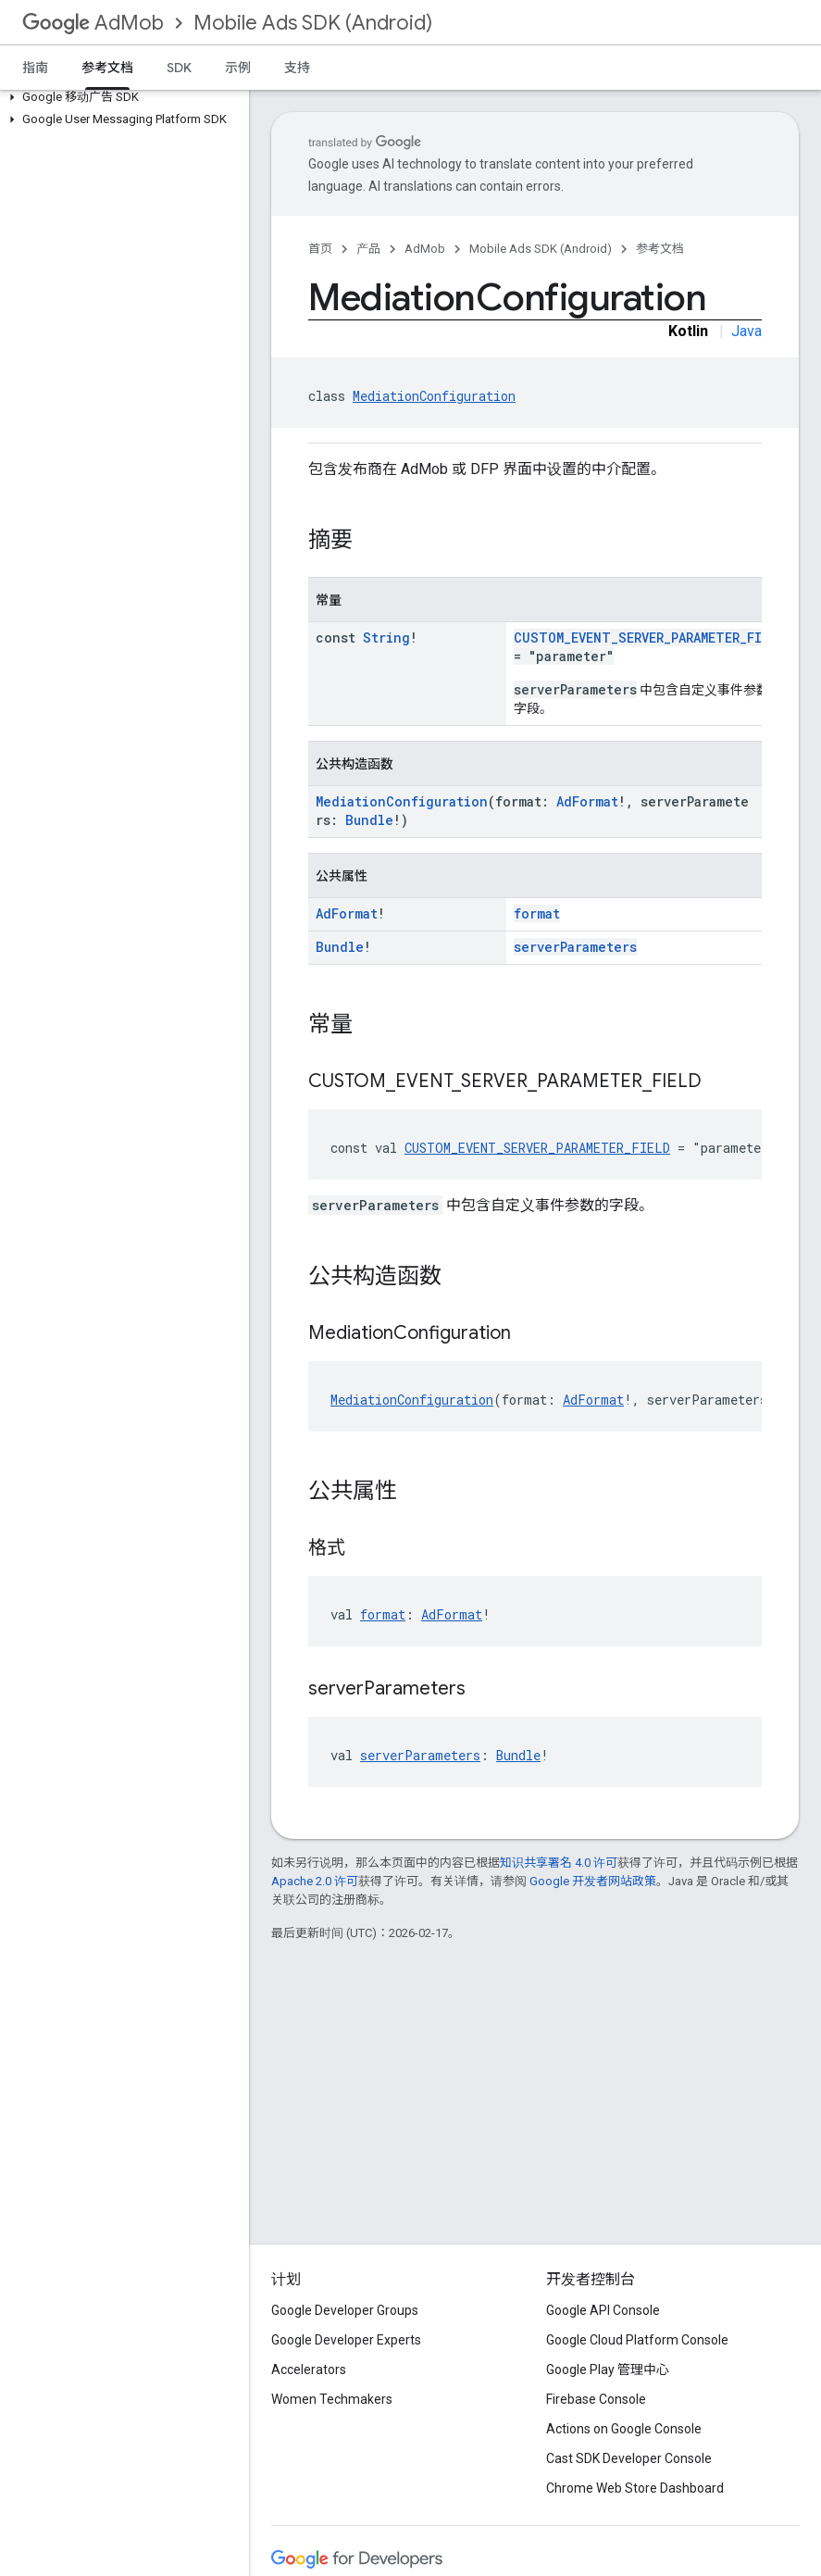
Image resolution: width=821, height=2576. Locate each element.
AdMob (93, 22)
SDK (179, 67)
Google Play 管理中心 (607, 2369)
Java (746, 331)
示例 (238, 67)
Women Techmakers (331, 2399)
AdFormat (587, 801)
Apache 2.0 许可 (314, 1881)
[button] (121, 97)
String (386, 637)
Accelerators (308, 2369)
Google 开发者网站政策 (592, 1881)
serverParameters (575, 947)
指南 (35, 67)
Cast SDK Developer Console (629, 2458)
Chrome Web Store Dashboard (635, 2488)
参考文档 (660, 249)
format (537, 913)
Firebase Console (596, 2399)
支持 (297, 67)
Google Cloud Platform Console (637, 2339)
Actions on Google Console (624, 2428)
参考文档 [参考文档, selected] (107, 67)
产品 (368, 249)
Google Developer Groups (344, 2310)
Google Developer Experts (346, 2339)
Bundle (369, 820)
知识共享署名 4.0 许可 (558, 1862)
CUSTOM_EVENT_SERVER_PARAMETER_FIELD (649, 637)
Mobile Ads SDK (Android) (312, 22)
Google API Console (603, 2310)
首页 (320, 249)
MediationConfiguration (434, 396)
